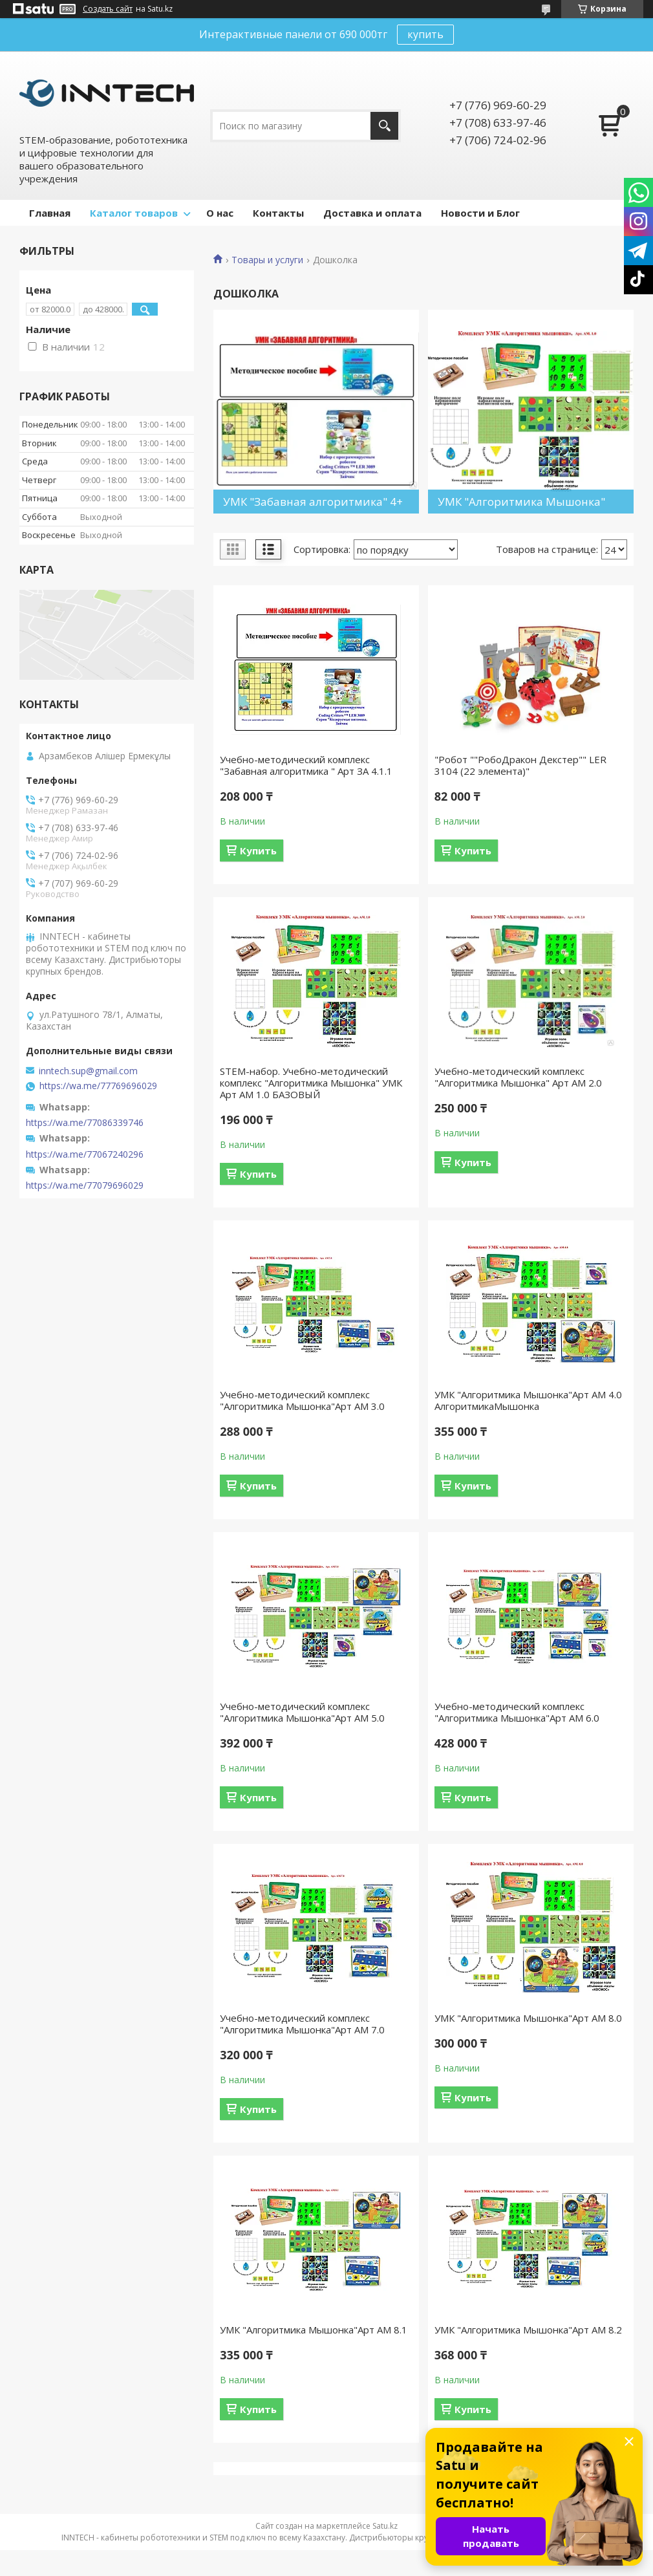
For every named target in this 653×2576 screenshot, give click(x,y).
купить (425, 34)
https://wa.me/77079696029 (85, 1185)
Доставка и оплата (372, 212)
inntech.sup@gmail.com (88, 1071)
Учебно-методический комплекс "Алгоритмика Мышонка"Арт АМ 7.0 (302, 2023)
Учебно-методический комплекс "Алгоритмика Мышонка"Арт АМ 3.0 (302, 1400)
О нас (219, 212)
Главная (49, 212)
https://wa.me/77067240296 (85, 1154)
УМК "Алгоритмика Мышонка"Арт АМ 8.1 (313, 2329)
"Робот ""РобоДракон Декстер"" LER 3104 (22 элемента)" (520, 765)
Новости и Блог (480, 212)
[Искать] (384, 126)
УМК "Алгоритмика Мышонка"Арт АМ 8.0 (528, 2018)
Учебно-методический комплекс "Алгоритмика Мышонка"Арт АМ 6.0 (516, 1712)
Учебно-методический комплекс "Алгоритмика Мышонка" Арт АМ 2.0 (518, 1076)
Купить (258, 850)
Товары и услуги (267, 260)
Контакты (278, 212)
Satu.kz (385, 2525)
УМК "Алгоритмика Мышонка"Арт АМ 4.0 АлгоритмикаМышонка (528, 1400)
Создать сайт (108, 9)
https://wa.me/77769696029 (98, 1086)
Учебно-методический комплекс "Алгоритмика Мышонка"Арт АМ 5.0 (302, 1712)
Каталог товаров (134, 212)
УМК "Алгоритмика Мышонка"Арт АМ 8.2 (528, 2329)
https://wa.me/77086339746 (85, 1123)
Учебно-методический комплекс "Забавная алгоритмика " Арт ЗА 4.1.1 (306, 765)
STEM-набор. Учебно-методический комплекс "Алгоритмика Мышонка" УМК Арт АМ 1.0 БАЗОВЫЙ (311, 1082)
